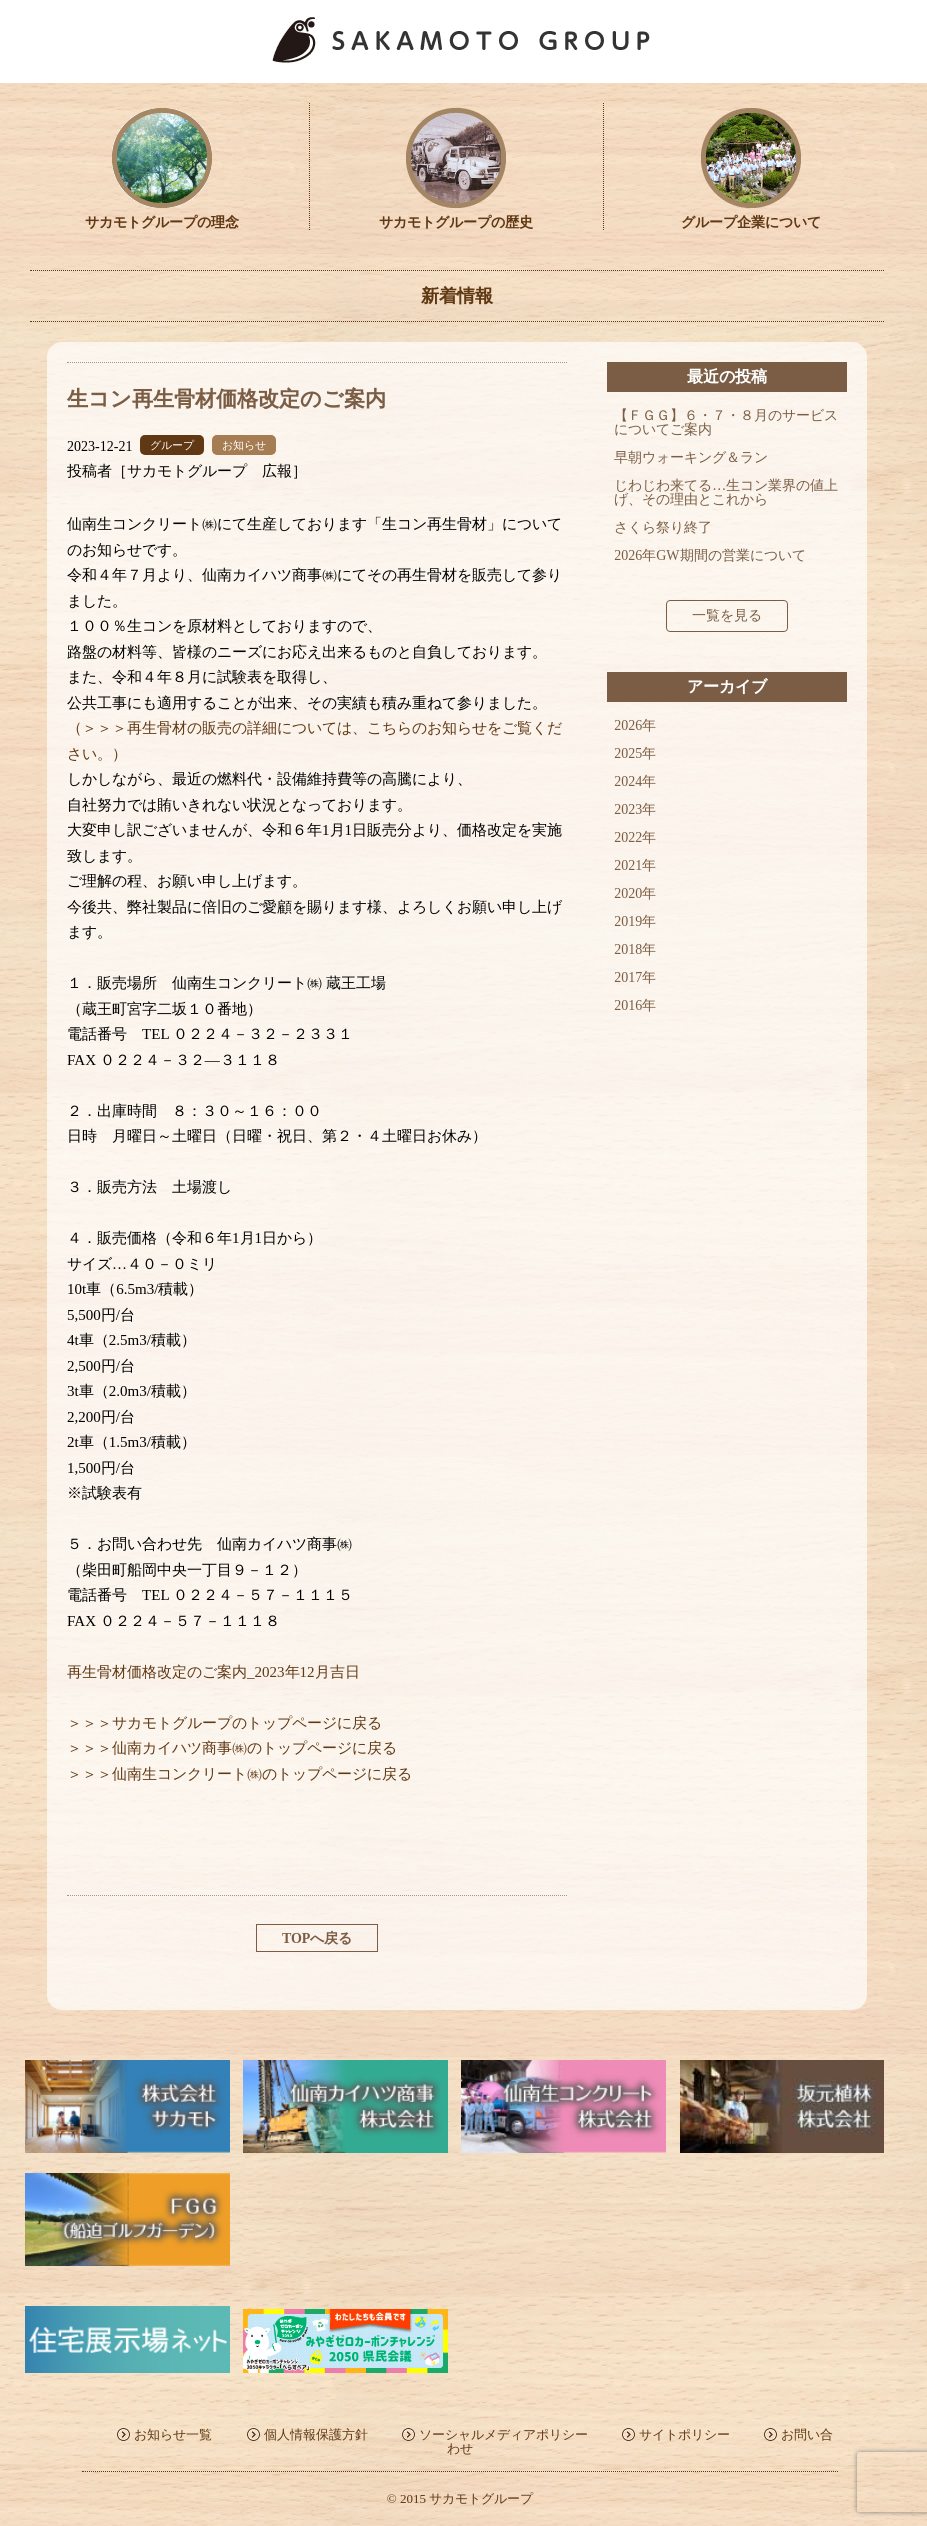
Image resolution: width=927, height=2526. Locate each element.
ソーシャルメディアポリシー (503, 2434)
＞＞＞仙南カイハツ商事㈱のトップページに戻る (232, 1748)
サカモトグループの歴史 (456, 215)
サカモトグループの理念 (162, 215)
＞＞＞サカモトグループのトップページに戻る (224, 1723)
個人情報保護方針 (316, 2434)
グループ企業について (751, 215)
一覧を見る (727, 615)
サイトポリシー (684, 2434)
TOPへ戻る (317, 1938)
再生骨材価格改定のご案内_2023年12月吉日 (213, 1672)
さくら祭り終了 (663, 527)
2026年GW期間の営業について (709, 555)
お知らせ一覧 (173, 2434)
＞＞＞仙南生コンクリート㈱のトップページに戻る (239, 1774)
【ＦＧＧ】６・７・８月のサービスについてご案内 (726, 422)
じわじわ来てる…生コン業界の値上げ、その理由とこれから (726, 492)
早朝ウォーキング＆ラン (691, 457)
